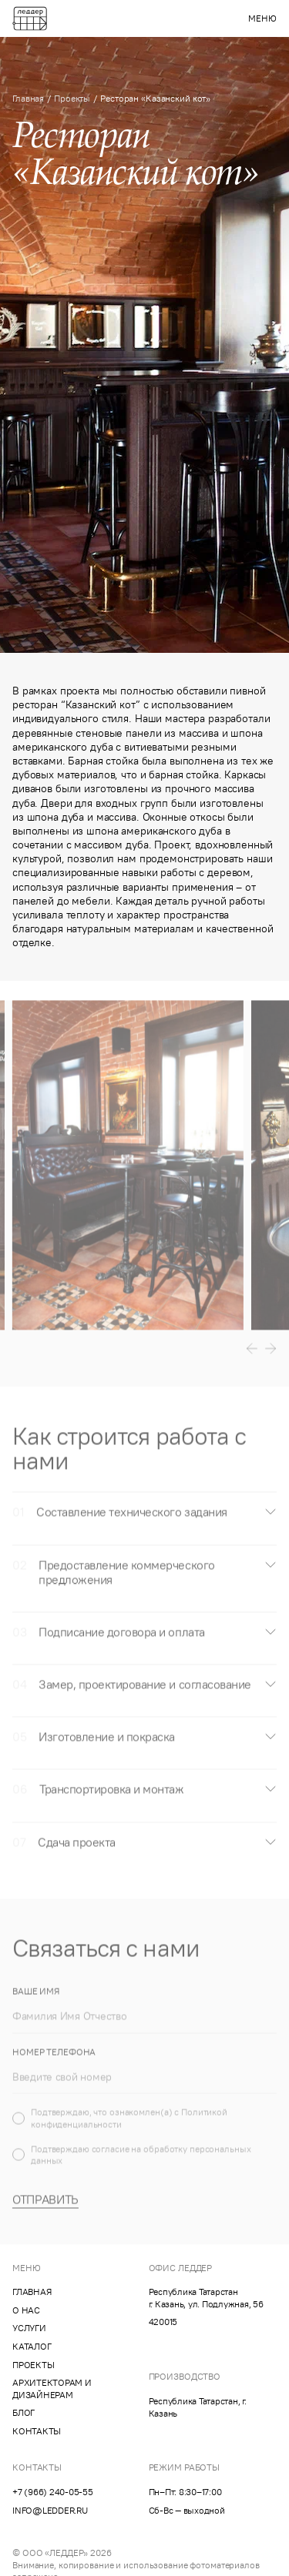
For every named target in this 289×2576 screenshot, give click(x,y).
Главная (28, 98)
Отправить (45, 2213)
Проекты (72, 98)
